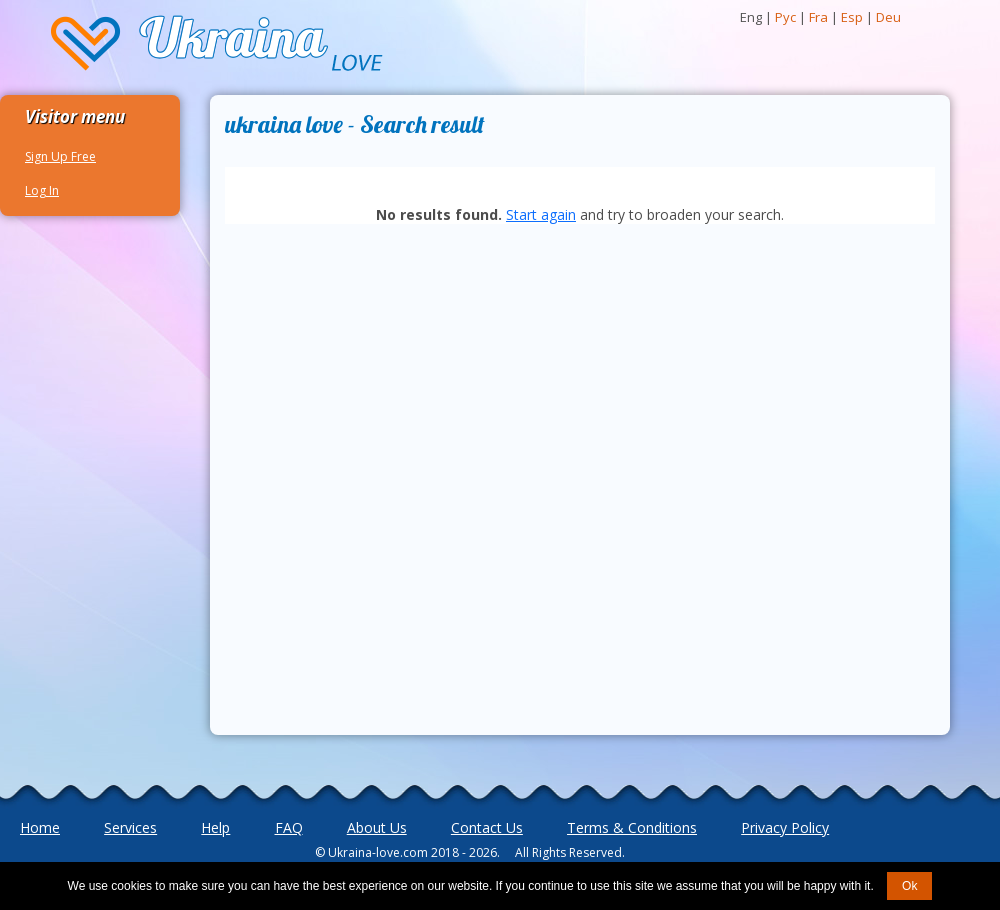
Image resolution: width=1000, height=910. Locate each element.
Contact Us (487, 827)
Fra (818, 17)
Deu (888, 17)
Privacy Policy (785, 827)
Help (215, 827)
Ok (909, 886)
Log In (42, 190)
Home (40, 827)
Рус (785, 17)
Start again (541, 214)
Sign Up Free (60, 156)
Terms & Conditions (632, 827)
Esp (852, 17)
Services (130, 827)
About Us (377, 827)
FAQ (289, 827)
